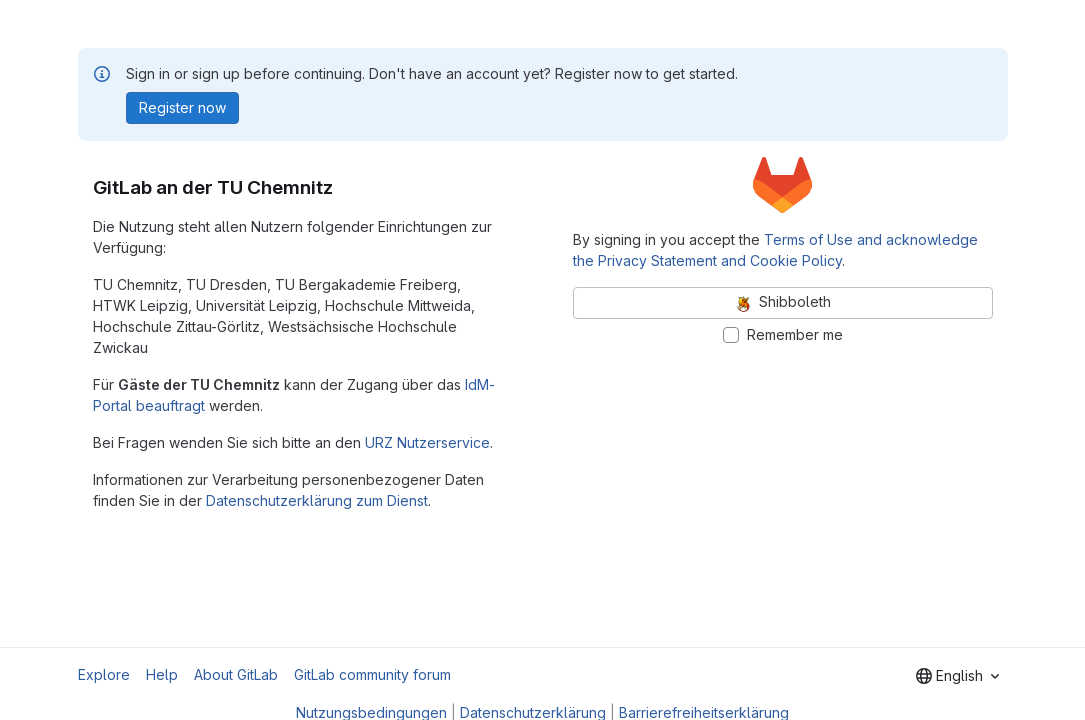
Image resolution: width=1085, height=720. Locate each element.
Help (162, 674)
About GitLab (236, 674)
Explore (104, 674)
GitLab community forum (372, 674)
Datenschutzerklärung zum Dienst (317, 500)
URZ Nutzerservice (427, 442)
